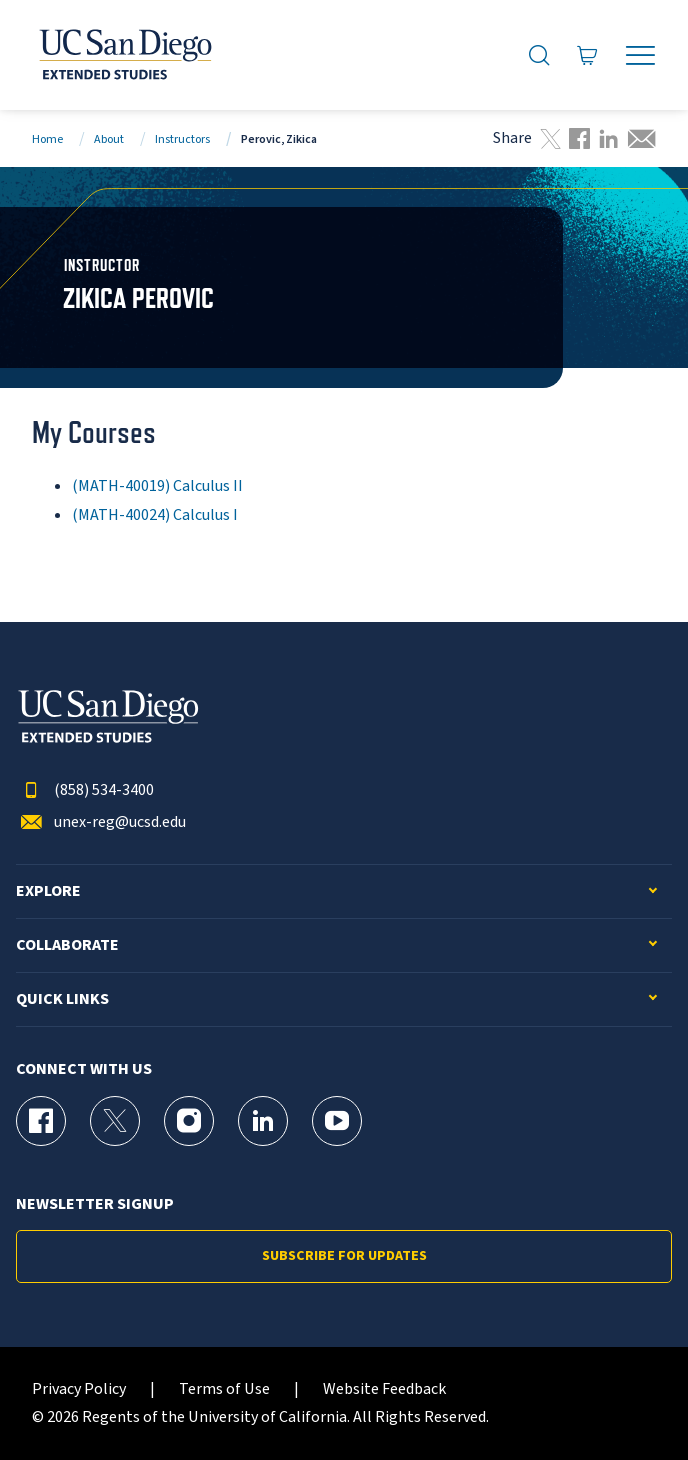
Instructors (182, 139)
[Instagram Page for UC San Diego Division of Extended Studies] (189, 1121)
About (109, 139)
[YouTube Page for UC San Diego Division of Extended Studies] (337, 1121)
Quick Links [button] (62, 999)
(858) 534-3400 (85, 790)
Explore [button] (48, 891)
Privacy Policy (79, 1389)
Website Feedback (384, 1389)
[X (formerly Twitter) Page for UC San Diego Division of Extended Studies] (115, 1121)
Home (47, 139)
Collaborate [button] (67, 945)
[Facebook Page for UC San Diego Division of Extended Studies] (41, 1121)
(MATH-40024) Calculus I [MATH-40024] (155, 515)
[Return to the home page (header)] (124, 55)
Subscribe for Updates (344, 1256)
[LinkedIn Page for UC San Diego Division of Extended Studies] (263, 1121)
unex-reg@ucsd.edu (101, 822)
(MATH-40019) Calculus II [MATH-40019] (157, 486)
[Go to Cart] (587, 55)
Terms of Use (224, 1389)
